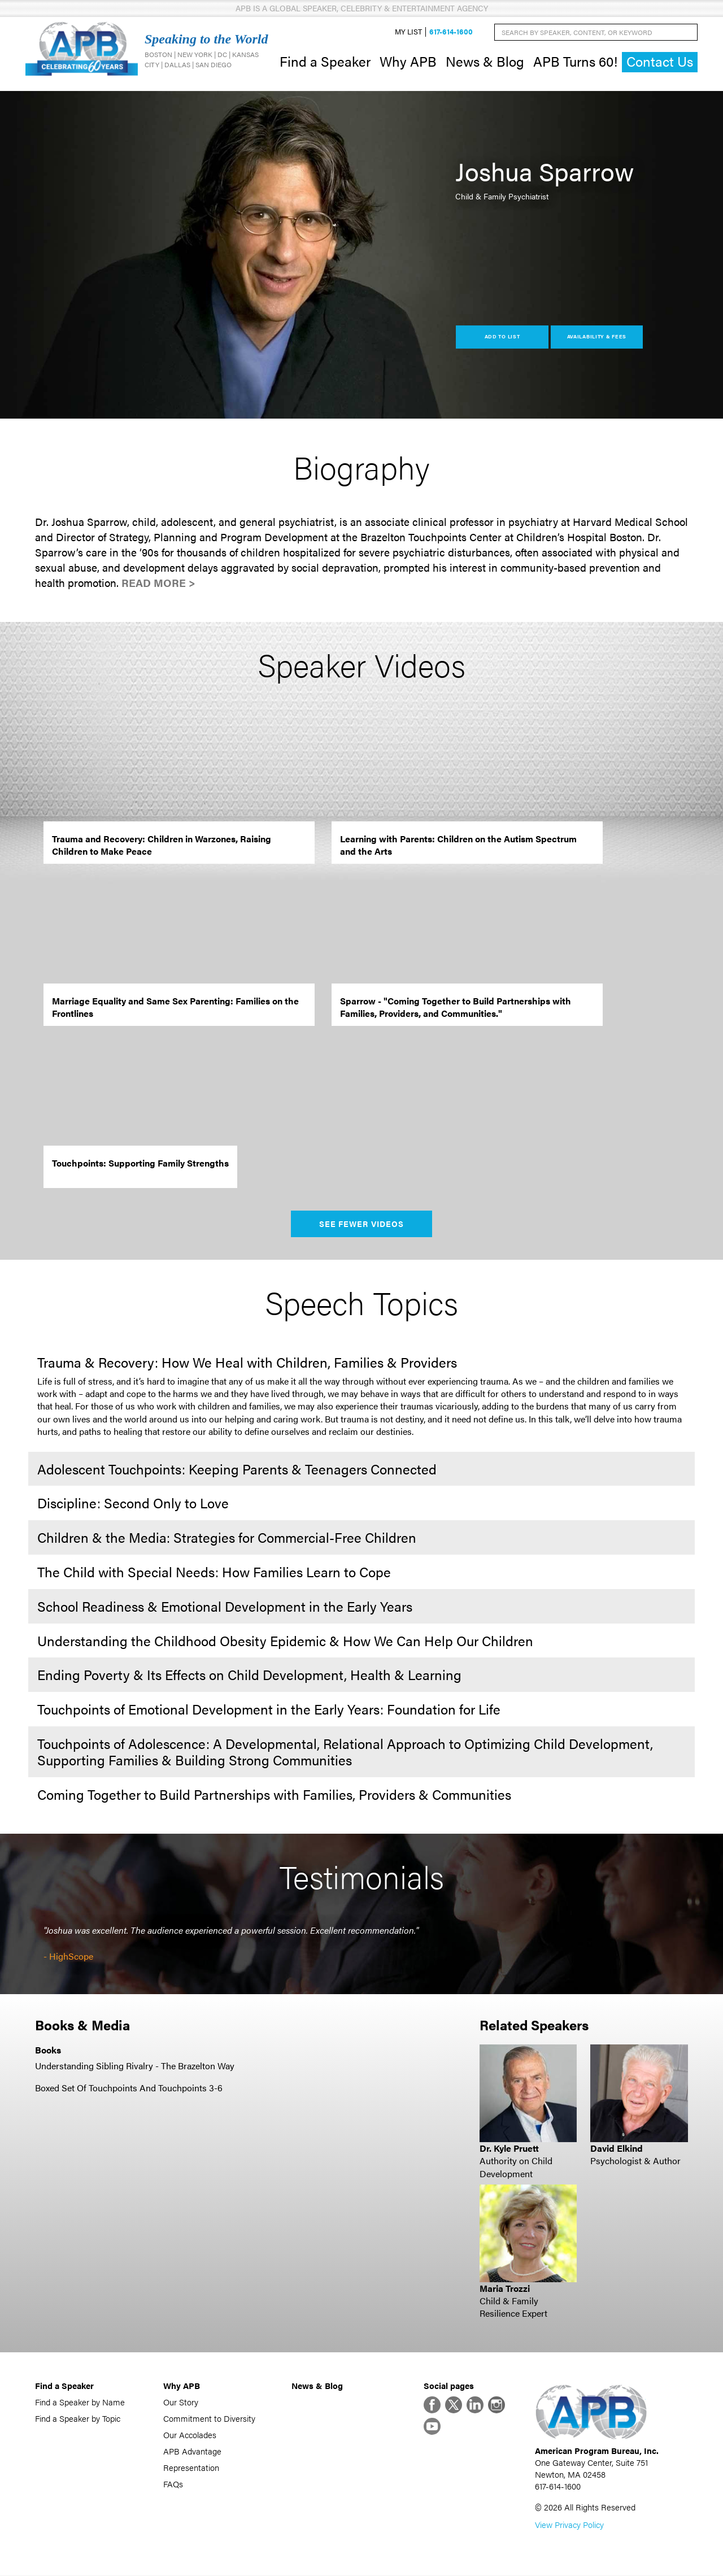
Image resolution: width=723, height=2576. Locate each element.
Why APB (408, 61)
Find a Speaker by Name (80, 2402)
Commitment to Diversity (209, 2418)
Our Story (180, 2402)
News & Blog (485, 61)
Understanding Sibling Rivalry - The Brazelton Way (134, 2066)
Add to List (502, 337)
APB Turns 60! (575, 61)
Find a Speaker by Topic (77, 2418)
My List (408, 32)
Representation (191, 2467)
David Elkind (616, 2148)
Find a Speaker (325, 61)
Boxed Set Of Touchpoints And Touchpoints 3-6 (129, 2087)
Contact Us (659, 62)
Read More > (158, 582)
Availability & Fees (596, 337)
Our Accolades (189, 2434)
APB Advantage (192, 2451)
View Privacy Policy (569, 2525)
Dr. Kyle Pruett (509, 2148)
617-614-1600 (451, 32)
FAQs (173, 2484)
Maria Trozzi (505, 2288)
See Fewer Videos (361, 1223)
